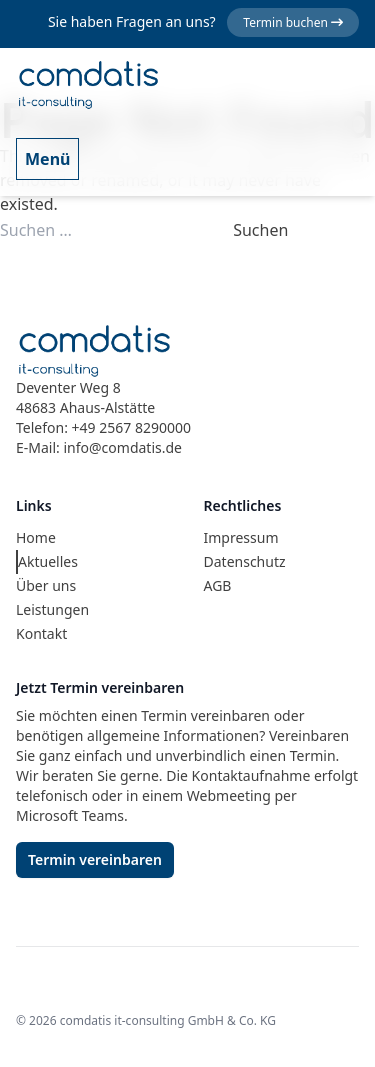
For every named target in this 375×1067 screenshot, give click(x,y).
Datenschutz (245, 561)
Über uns (46, 585)
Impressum (241, 537)
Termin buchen (293, 22)
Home (36, 537)
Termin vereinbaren (95, 859)
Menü (47, 159)
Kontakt (41, 633)
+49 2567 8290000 (131, 427)
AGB (218, 585)
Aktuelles (48, 561)
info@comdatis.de (122, 447)
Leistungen (52, 609)
